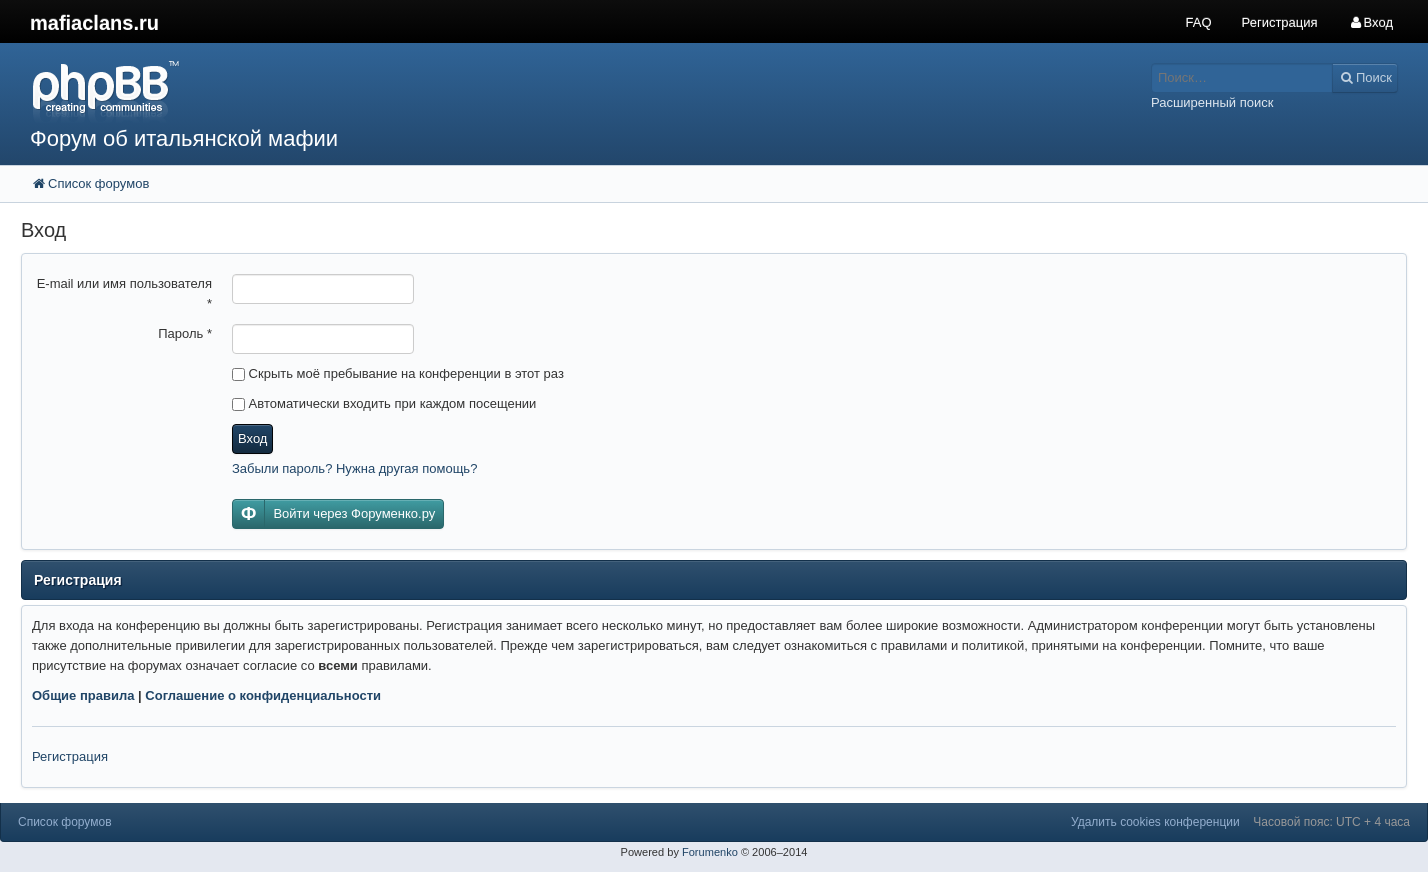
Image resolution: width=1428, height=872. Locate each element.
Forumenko (710, 852)
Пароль (185, 333)
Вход (252, 438)
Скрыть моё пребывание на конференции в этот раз (398, 373)
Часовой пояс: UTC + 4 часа (1331, 822)
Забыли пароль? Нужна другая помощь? (354, 468)
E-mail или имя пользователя (124, 293)
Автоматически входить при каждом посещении (384, 403)
